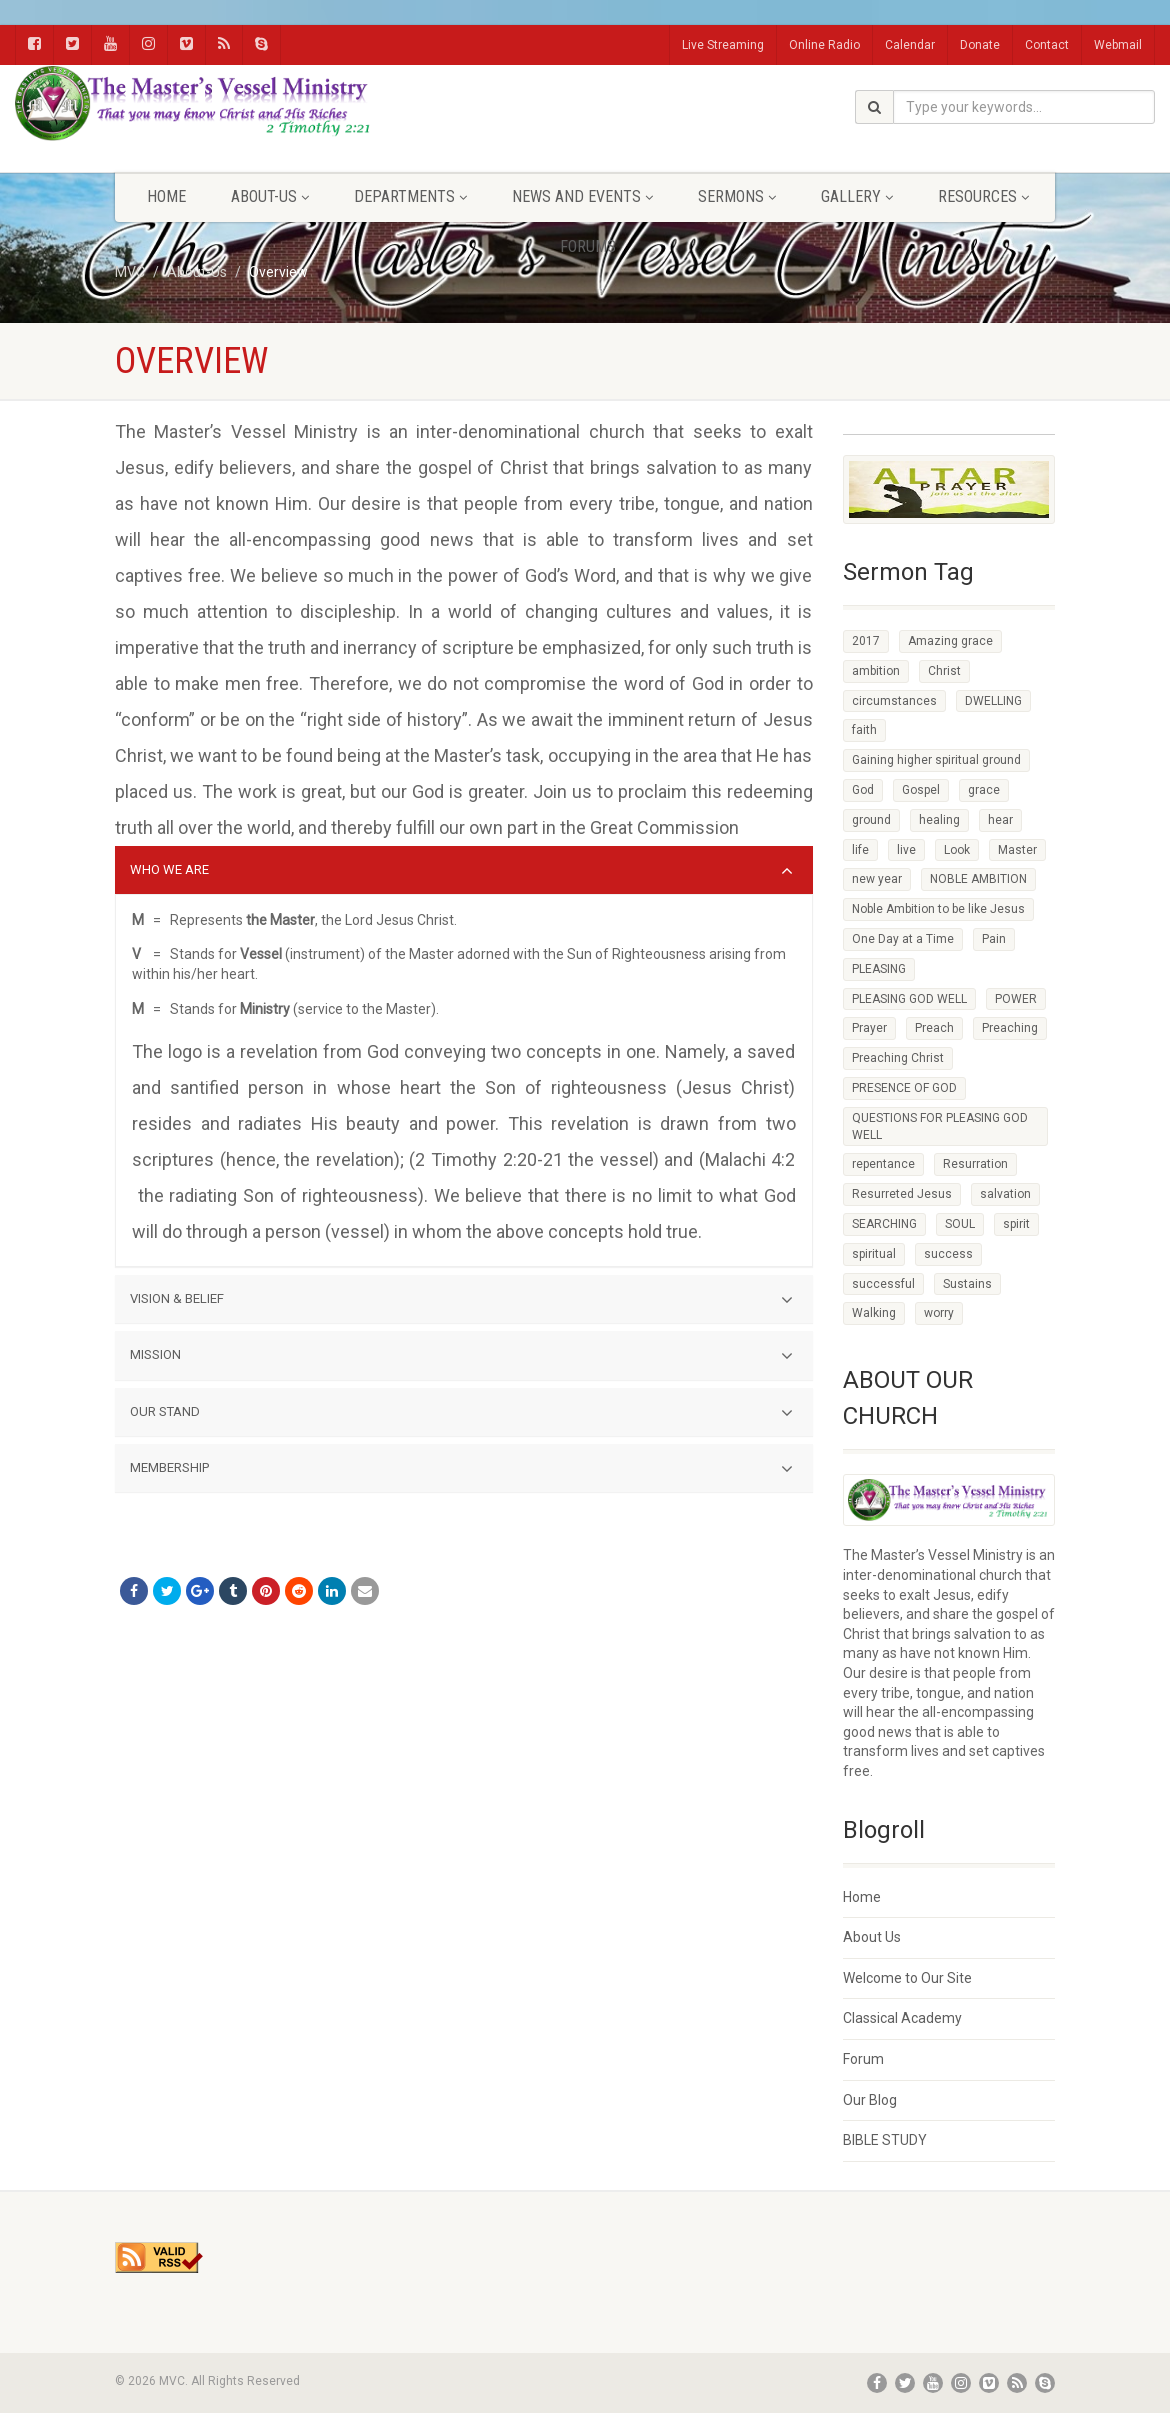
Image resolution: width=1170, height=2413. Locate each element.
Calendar (910, 45)
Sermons (737, 196)
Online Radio (824, 45)
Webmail (1118, 45)
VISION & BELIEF (461, 1300)
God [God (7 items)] (863, 790)
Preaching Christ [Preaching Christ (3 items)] (898, 1058)
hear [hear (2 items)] (1000, 820)
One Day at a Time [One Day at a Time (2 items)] (903, 939)
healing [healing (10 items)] (939, 820)
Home (166, 196)
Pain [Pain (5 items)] (994, 939)
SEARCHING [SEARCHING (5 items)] (884, 1224)
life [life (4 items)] (860, 850)
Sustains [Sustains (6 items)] (967, 1284)
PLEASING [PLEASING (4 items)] (879, 969)
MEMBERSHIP (461, 1469)
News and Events (582, 196)
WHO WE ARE (461, 871)
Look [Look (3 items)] (957, 850)
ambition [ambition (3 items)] (876, 671)
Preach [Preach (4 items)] (934, 1028)
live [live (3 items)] (906, 850)
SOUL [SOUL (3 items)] (960, 1224)
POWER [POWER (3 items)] (1016, 999)
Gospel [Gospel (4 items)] (921, 790)
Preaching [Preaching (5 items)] (1010, 1028)
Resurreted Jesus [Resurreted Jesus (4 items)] (902, 1194)
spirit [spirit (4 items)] (1016, 1224)
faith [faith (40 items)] (864, 730)
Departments (410, 196)
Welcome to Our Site (907, 1978)
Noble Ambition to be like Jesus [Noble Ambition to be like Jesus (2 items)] (938, 909)
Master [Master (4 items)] (1017, 850)
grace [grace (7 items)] (984, 790)
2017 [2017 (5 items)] (866, 641)
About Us (872, 1937)
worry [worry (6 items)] (939, 1313)
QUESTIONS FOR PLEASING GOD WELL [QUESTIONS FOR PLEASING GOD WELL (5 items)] (940, 1126)
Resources (983, 196)
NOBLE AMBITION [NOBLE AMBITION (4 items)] (978, 879)
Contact (1047, 45)
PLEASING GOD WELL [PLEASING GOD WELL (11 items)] (909, 999)
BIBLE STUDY (885, 2140)
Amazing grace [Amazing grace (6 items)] (950, 641)
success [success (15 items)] (948, 1254)
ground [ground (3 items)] (871, 820)
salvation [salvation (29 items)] (1005, 1194)
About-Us (270, 196)
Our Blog (870, 2100)
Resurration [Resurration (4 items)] (975, 1164)
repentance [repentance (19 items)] (883, 1164)
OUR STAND (461, 1413)
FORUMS (588, 246)
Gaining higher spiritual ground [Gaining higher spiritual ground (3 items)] (936, 760)
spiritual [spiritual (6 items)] (874, 1254)
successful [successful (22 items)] (883, 1284)
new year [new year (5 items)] (877, 879)
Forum (863, 2059)
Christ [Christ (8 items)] (944, 671)
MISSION (461, 1356)
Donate (980, 45)
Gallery (857, 196)
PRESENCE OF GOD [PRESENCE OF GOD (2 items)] (904, 1088)
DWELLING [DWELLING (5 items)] (993, 701)
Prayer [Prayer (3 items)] (869, 1028)
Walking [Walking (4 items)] (874, 1313)
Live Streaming (723, 45)
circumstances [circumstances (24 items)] (894, 701)
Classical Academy (902, 2018)
